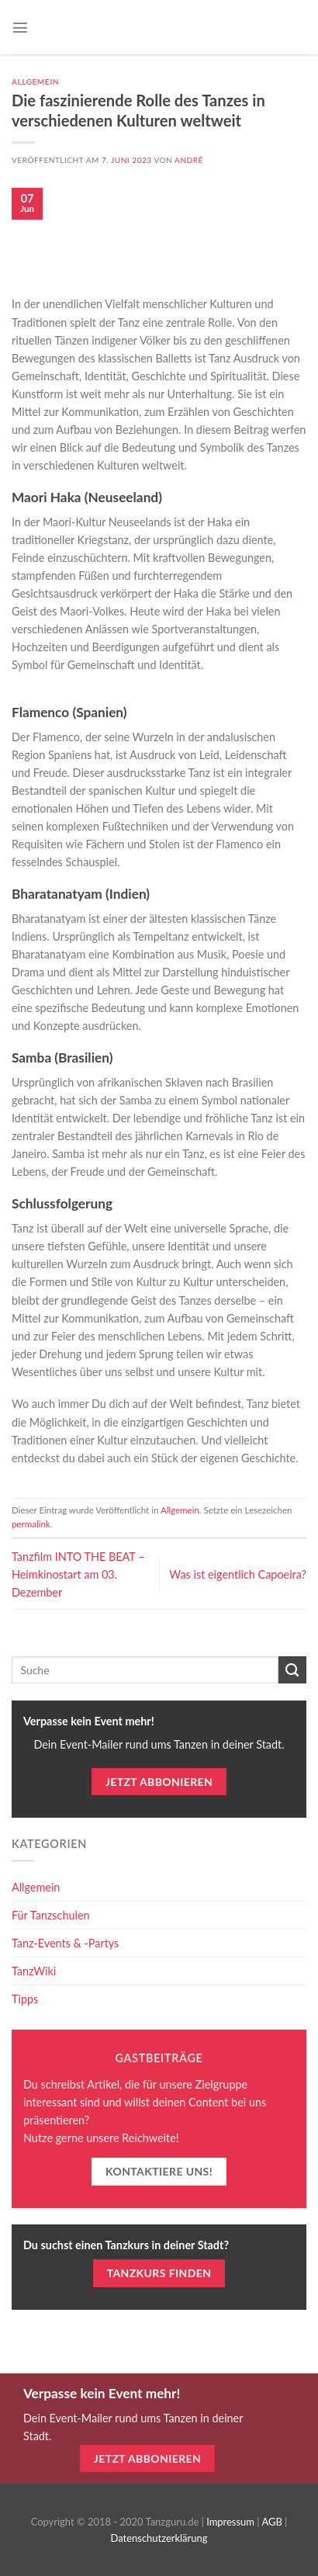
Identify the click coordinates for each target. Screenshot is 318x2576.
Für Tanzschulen (51, 1915)
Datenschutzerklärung (159, 2538)
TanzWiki (34, 1971)
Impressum (230, 2521)
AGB (271, 2521)
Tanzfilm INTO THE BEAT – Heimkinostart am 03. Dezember (78, 1574)
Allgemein (35, 81)
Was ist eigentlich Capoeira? (237, 1574)
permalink (31, 1524)
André (189, 160)
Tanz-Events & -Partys (65, 1943)
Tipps (25, 1999)
